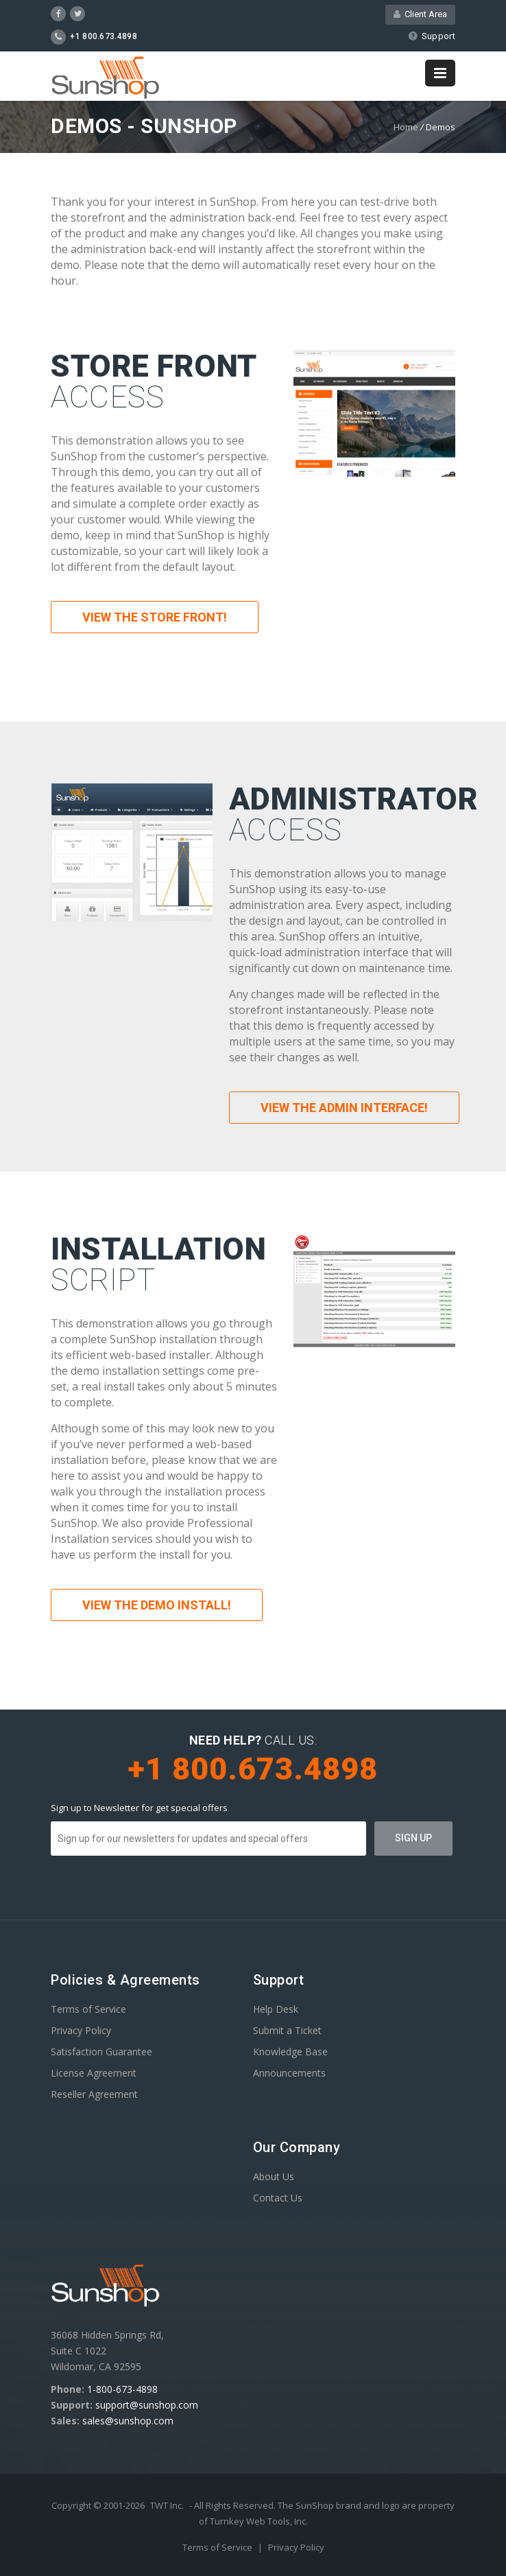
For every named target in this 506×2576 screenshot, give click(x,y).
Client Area (420, 14)
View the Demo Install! (156, 1605)
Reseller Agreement (94, 2094)
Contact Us (277, 2197)
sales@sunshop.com (127, 2420)
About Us (273, 2176)
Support (431, 36)
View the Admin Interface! (344, 1107)
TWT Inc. (167, 2505)
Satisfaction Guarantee (101, 2051)
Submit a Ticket (287, 2030)
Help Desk (275, 2009)
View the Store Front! (154, 617)
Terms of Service (88, 2009)
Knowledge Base (290, 2051)
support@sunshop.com (146, 2404)
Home (406, 127)
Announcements (289, 2072)
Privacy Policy (81, 2030)
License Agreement (93, 2072)
